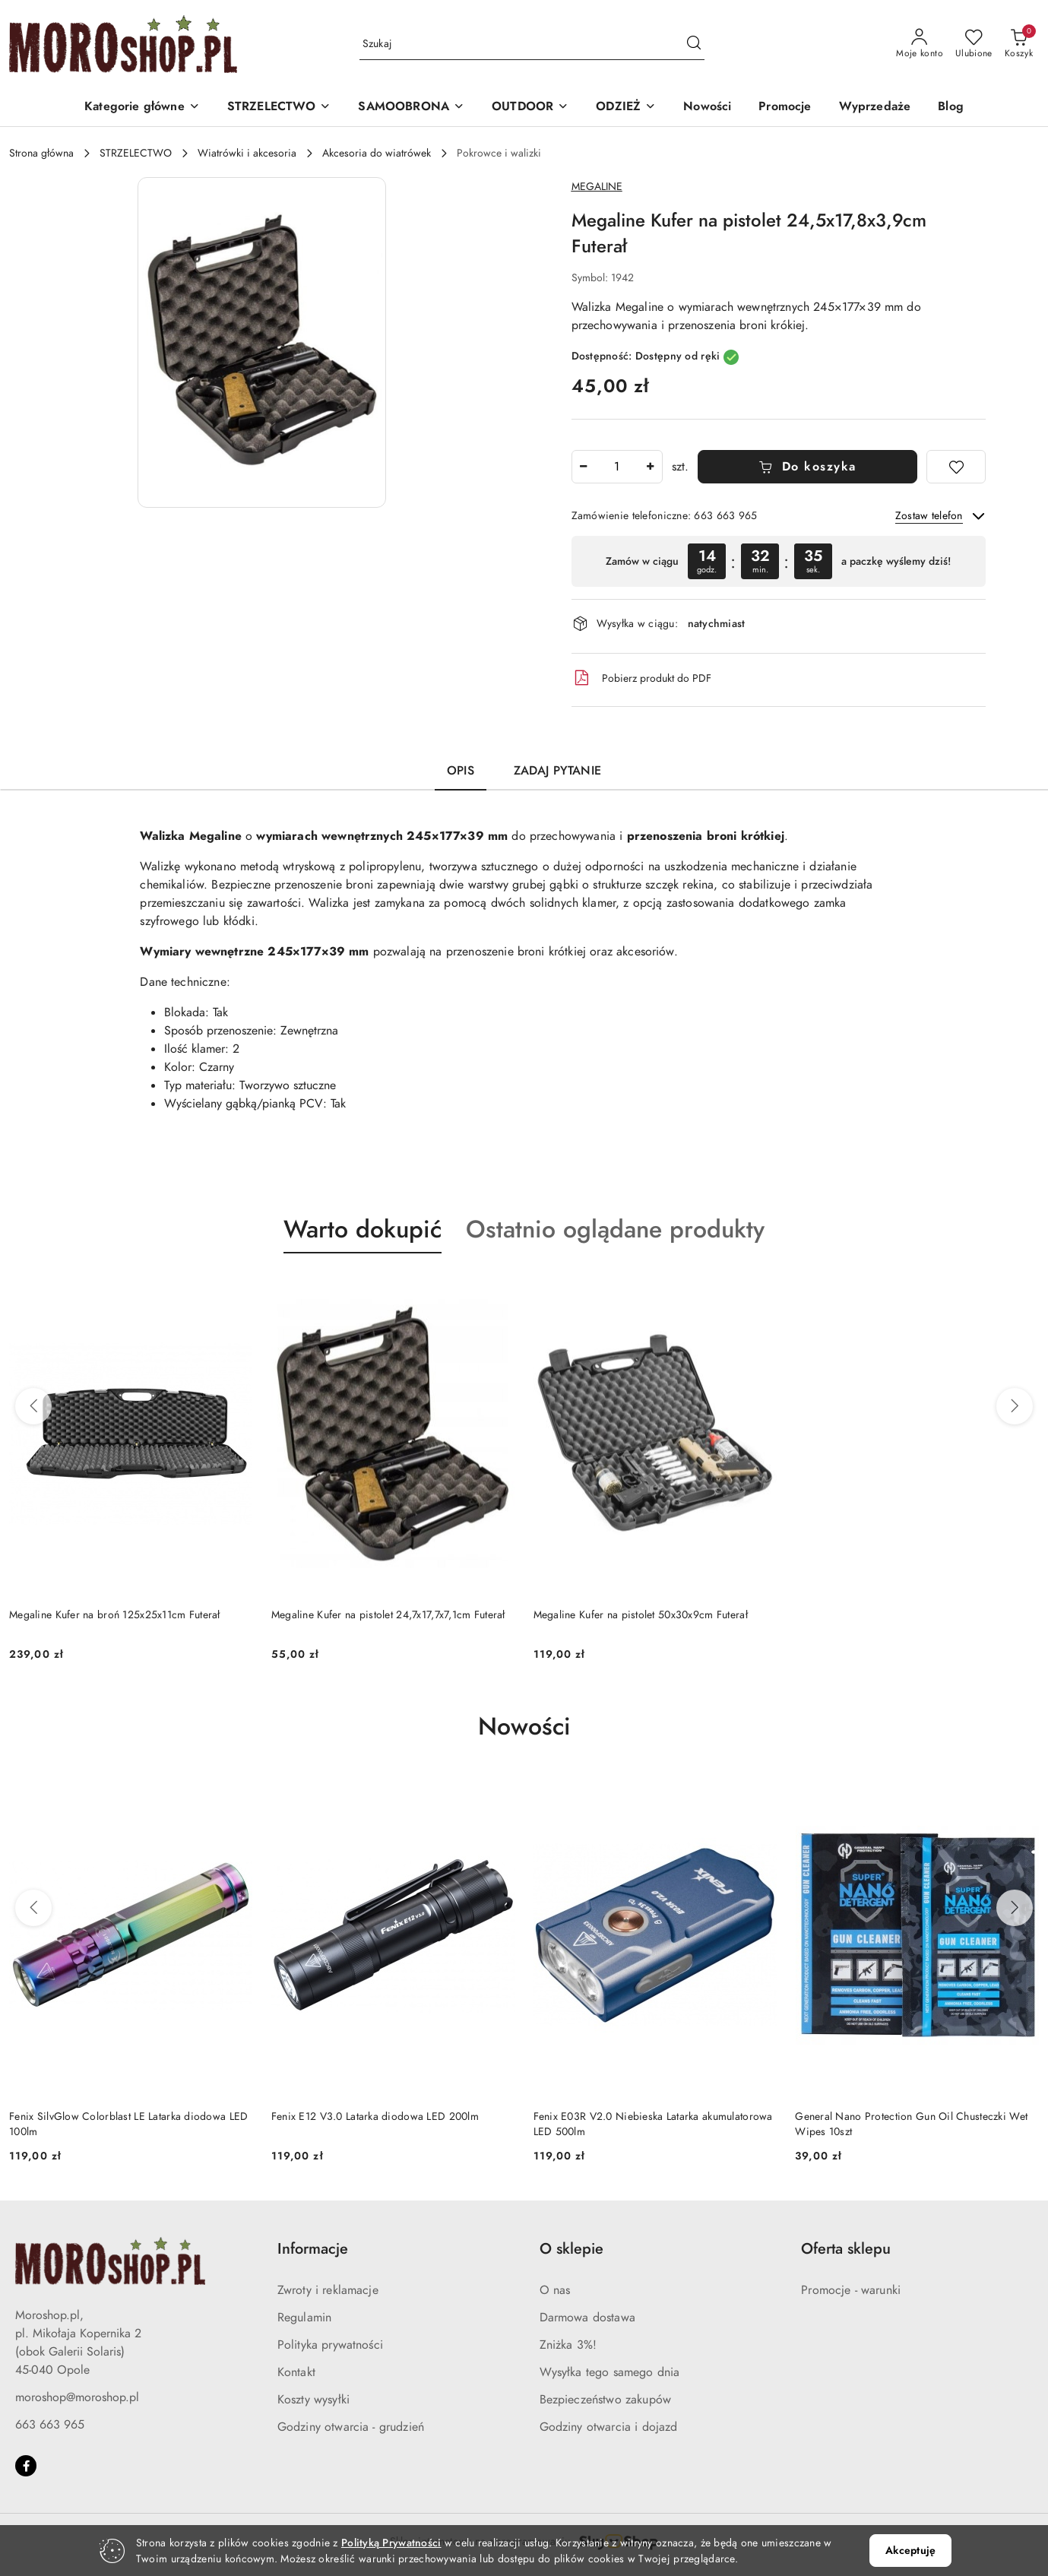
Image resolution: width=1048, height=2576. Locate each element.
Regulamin (304, 2317)
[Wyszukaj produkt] (531, 44)
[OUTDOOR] (530, 107)
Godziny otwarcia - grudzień (350, 2427)
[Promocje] (784, 107)
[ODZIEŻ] (626, 107)
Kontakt (296, 2372)
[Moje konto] (919, 44)
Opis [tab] (460, 770)
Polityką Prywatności (391, 2543)
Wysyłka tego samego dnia (610, 2372)
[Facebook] (25, 2465)
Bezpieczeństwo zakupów (606, 2399)
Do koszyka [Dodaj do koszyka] (807, 466)
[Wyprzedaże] (875, 107)
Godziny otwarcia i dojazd (609, 2427)
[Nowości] (707, 107)
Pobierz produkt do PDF (641, 678)
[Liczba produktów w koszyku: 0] (1019, 44)
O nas (555, 2290)
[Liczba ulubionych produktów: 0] (974, 44)
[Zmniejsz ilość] (583, 467)
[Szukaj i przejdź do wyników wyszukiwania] (693, 44)
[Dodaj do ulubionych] (956, 466)
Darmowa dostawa (587, 2317)
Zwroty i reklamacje (327, 2290)
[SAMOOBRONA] (411, 107)
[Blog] (951, 107)
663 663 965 (49, 2424)
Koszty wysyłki (313, 2399)
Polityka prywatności (330, 2345)
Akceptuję (910, 2550)
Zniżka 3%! (568, 2345)
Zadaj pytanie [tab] (557, 770)
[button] (142, 107)
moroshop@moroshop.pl (77, 2397)
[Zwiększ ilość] (650, 467)
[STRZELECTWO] (279, 107)
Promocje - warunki (851, 2290)
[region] (778, 561)
